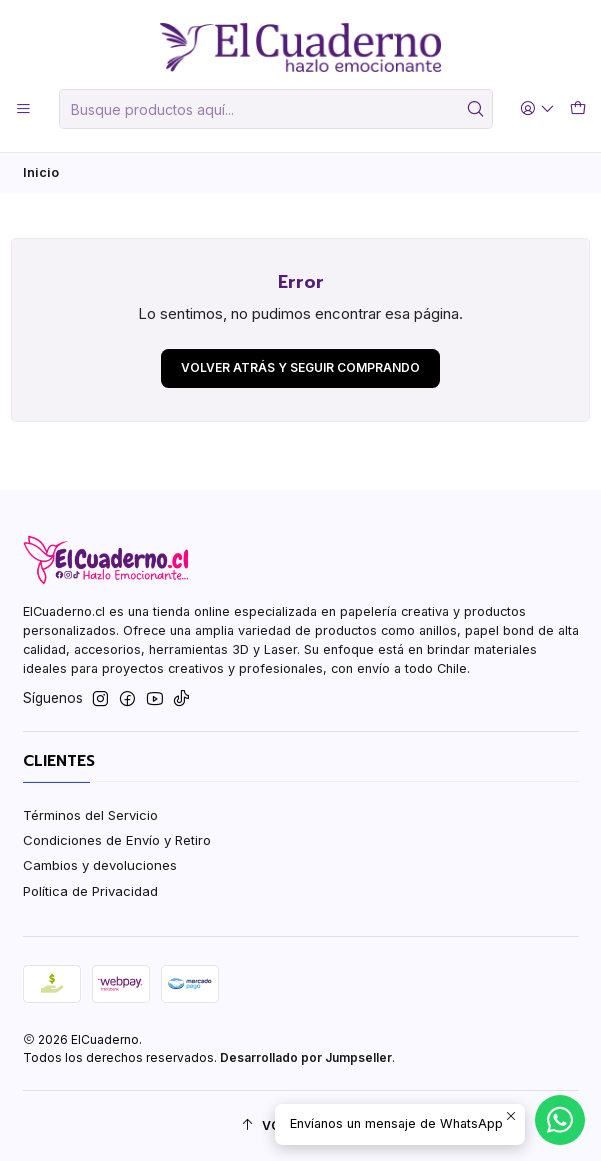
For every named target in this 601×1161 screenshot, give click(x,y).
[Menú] (23, 109)
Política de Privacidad (90, 891)
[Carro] (578, 109)
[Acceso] (537, 109)
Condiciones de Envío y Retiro (117, 840)
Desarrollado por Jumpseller (306, 1057)
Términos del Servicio (90, 815)
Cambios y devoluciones (100, 865)
